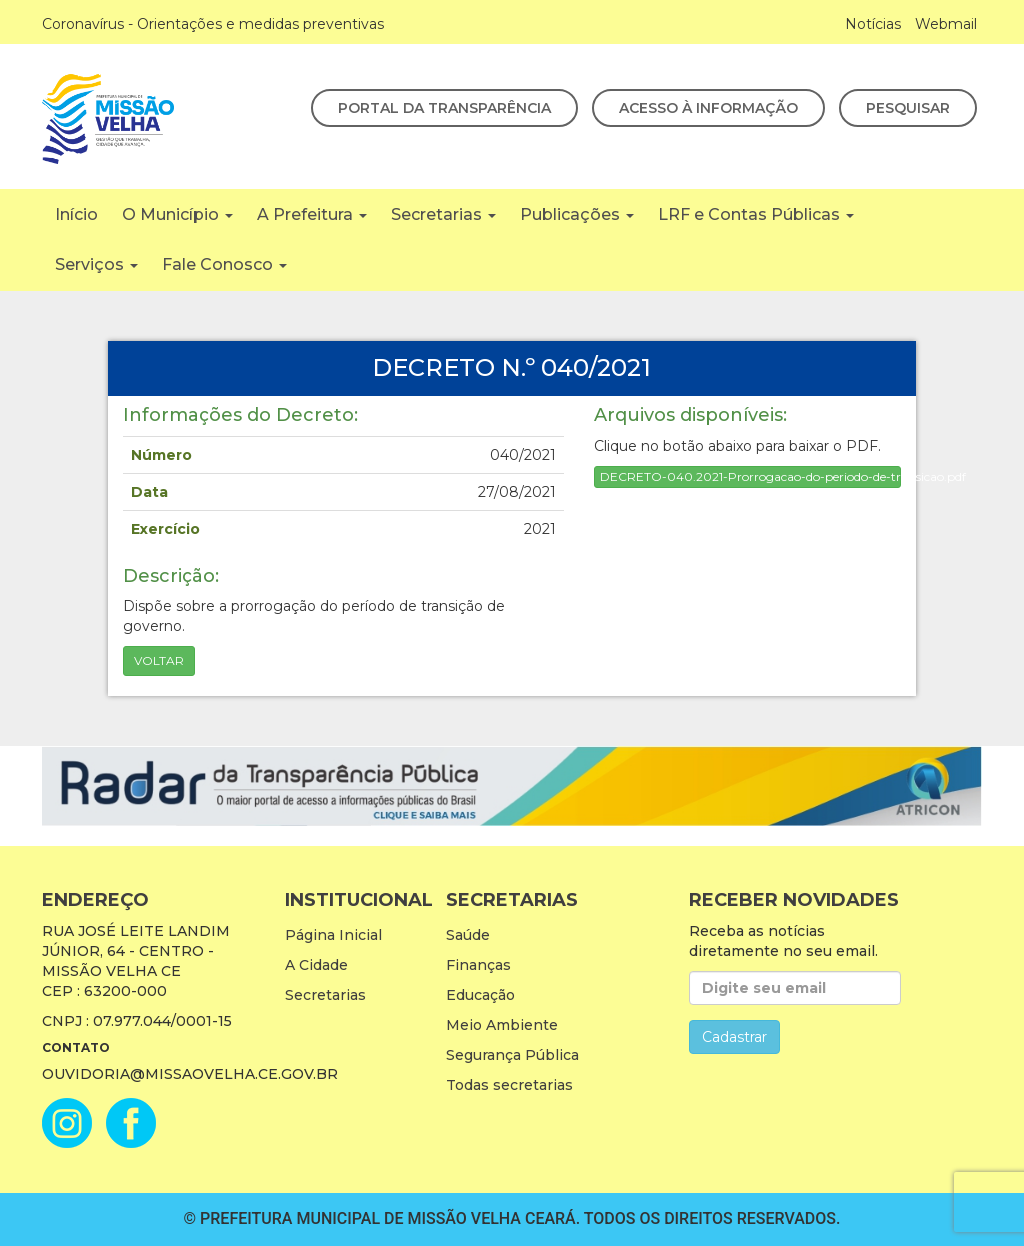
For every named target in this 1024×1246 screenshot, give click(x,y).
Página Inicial (333, 935)
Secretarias (443, 214)
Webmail (946, 24)
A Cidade (316, 965)
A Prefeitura (312, 214)
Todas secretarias (509, 1085)
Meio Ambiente (502, 1025)
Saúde (468, 935)
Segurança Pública (512, 1055)
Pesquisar (908, 108)
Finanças (478, 965)
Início (76, 214)
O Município (177, 214)
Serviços (96, 264)
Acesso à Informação (708, 108)
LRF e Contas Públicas (756, 214)
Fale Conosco (224, 264)
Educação (480, 995)
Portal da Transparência (444, 108)
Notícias (873, 24)
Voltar (159, 660)
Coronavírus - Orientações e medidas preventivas (213, 24)
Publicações (577, 214)
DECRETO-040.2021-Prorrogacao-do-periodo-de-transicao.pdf (750, 476)
